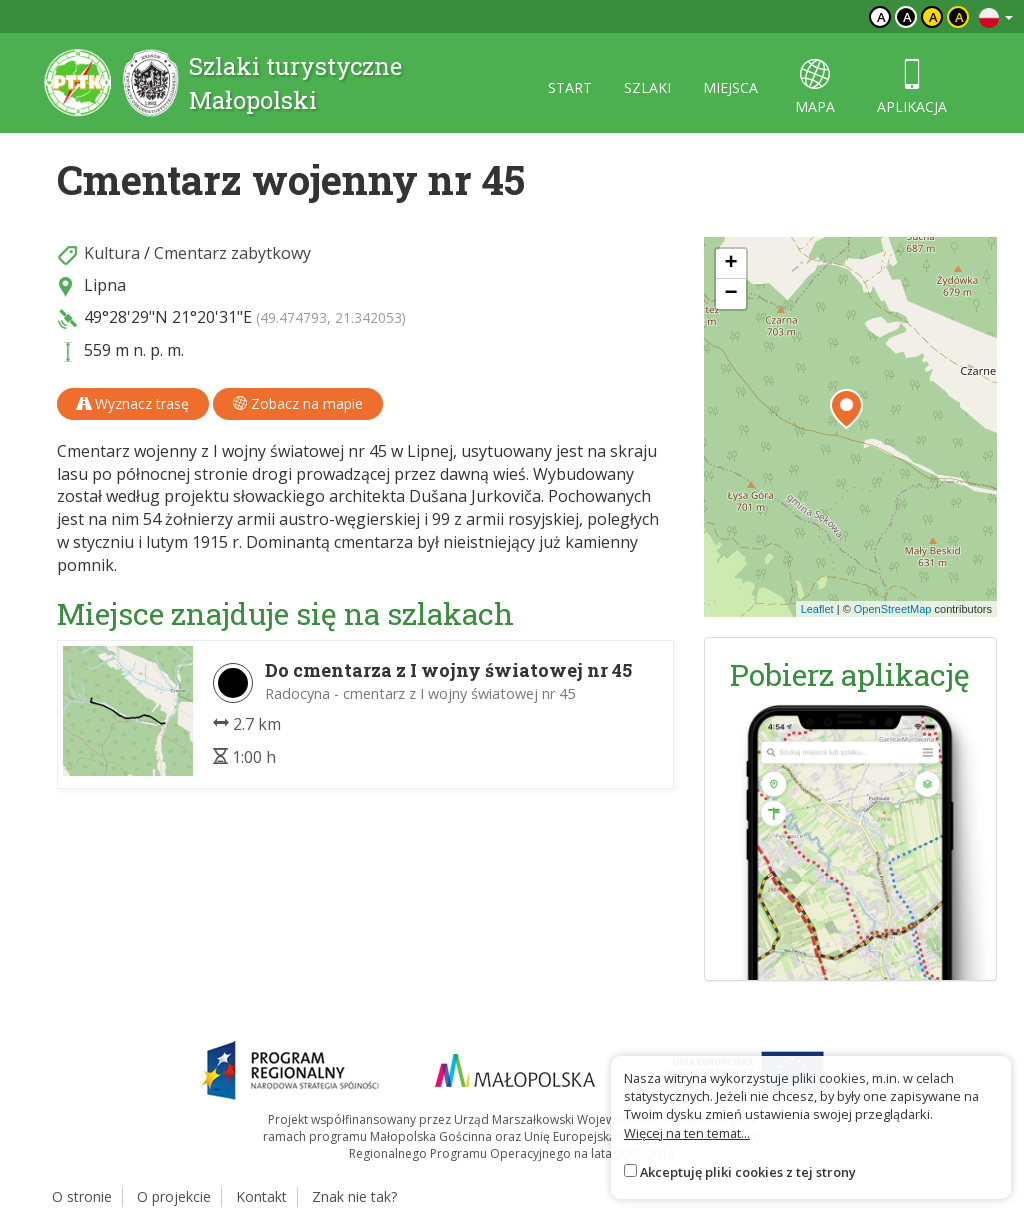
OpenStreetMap (893, 609)
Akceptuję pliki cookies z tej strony (748, 1172)
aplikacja (912, 87)
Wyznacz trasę (133, 403)
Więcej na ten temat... (687, 1133)
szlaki (647, 87)
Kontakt (261, 1196)
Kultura (112, 253)
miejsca (730, 87)
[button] (846, 409)
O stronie (82, 1196)
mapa (815, 87)
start (570, 87)
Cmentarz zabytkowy (232, 253)
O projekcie (174, 1196)
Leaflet (817, 609)
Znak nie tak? (354, 1196)
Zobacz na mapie (298, 403)
